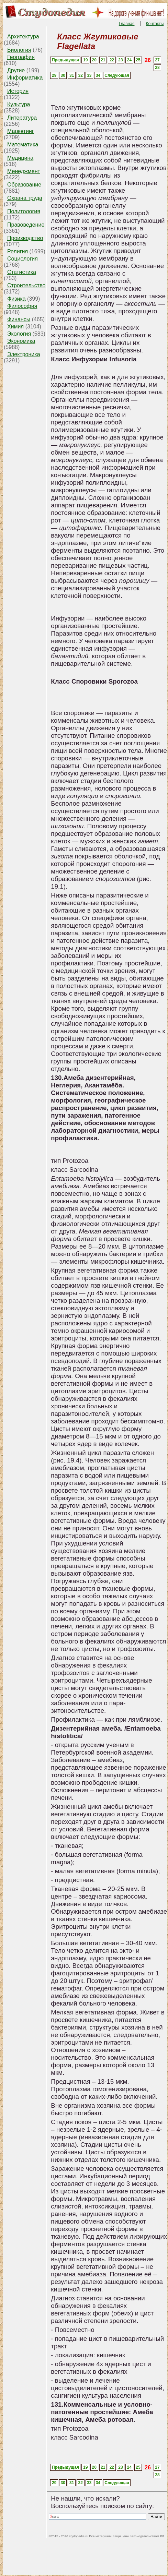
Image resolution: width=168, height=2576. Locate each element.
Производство (25, 238)
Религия (17, 251)
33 (89, 75)
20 (94, 60)
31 (71, 75)
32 (80, 75)
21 (103, 60)
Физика (16, 299)
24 (129, 60)
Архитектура (23, 36)
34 (98, 75)
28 (157, 67)
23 (120, 60)
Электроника (23, 354)
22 (112, 60)
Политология (23, 211)
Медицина (20, 158)
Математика (22, 144)
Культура (18, 104)
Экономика (21, 341)
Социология (22, 259)
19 (85, 60)
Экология (19, 334)
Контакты (155, 23)
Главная (127, 23)
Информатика (25, 78)
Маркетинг (20, 131)
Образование (24, 185)
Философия (22, 306)
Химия (15, 326)
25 (138, 60)
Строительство (26, 285)
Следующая (116, 75)
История (18, 91)
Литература (22, 118)
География (21, 57)
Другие (16, 70)
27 (157, 60)
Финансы (18, 319)
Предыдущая (65, 60)
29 (54, 75)
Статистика (21, 272)
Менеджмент (23, 171)
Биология (19, 50)
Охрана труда (24, 198)
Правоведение (25, 225)
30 (63, 75)
